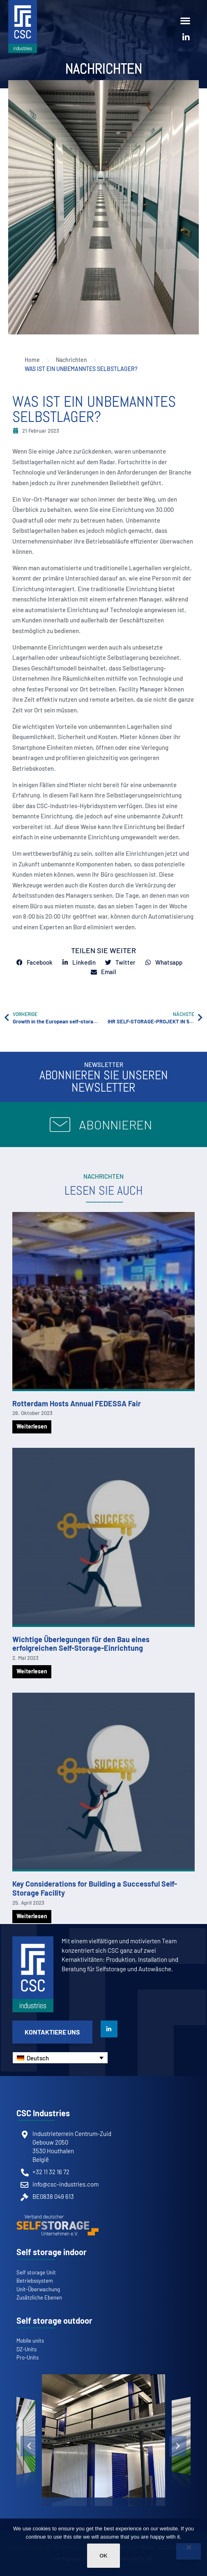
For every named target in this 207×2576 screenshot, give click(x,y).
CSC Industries (43, 2113)
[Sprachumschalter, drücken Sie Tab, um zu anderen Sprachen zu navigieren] (60, 2058)
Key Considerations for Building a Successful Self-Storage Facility (94, 1888)
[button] (185, 20)
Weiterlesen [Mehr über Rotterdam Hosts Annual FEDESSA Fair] (31, 1426)
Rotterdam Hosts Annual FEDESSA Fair (76, 1403)
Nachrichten (103, 69)
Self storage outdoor (54, 2320)
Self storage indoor (51, 2252)
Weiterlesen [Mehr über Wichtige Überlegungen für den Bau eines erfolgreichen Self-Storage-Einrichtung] (31, 1671)
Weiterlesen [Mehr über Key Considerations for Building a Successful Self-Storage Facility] (31, 1915)
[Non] (188, 2551)
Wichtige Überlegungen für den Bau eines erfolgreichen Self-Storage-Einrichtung (81, 1644)
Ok (103, 2556)
